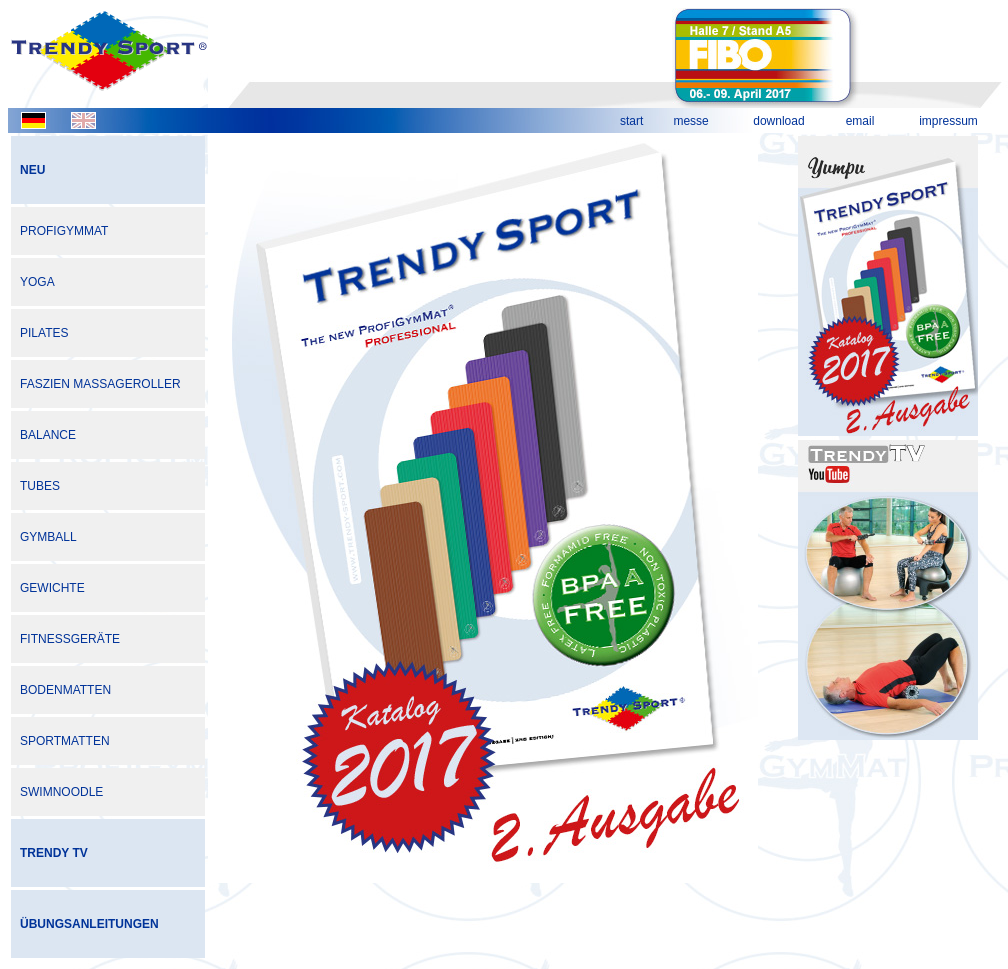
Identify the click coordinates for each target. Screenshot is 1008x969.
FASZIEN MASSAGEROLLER (100, 384)
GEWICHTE (52, 588)
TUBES (40, 486)
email (860, 121)
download (778, 121)
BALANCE (48, 435)
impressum (948, 121)
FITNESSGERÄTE (70, 639)
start (631, 121)
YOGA (37, 282)
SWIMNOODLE (61, 792)
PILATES (44, 333)
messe (690, 121)
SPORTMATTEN (65, 741)
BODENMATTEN (65, 690)
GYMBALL (48, 537)
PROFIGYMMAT (64, 231)
